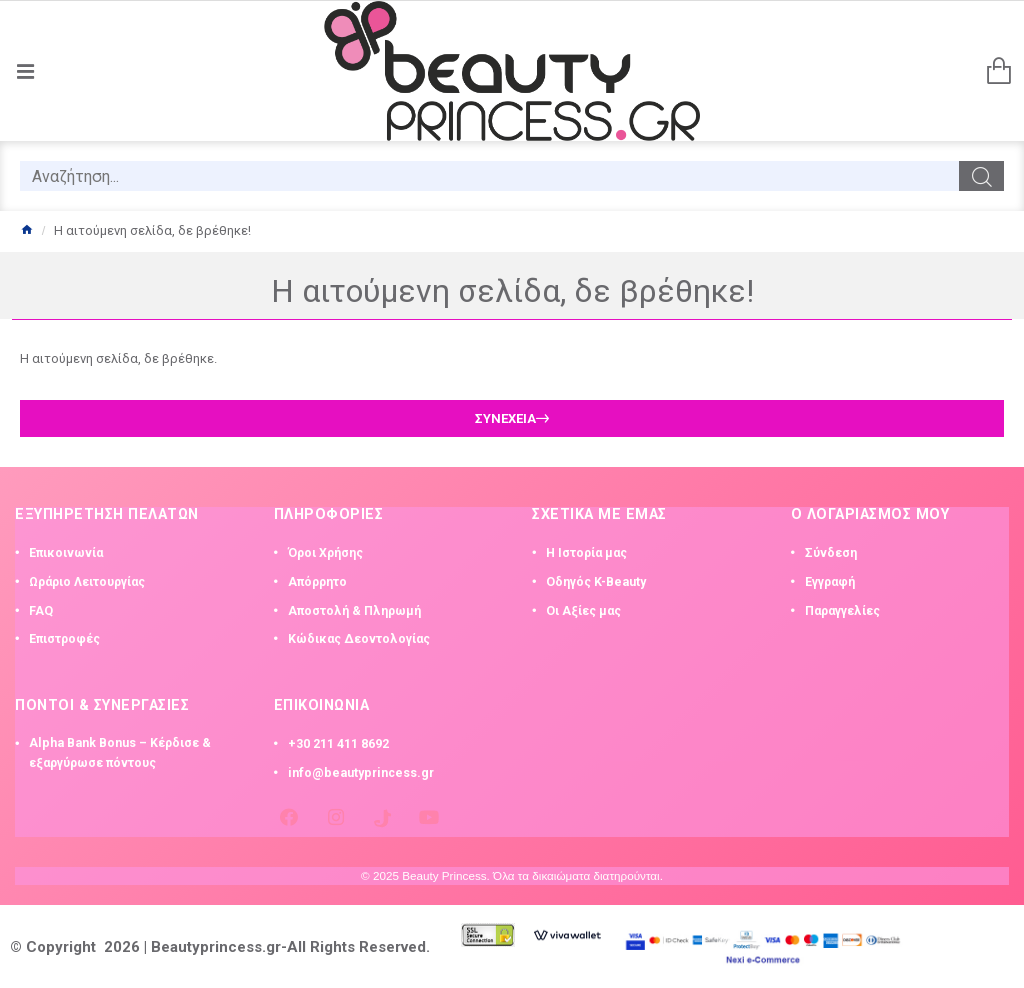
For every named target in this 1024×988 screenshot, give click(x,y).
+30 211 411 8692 (338, 744)
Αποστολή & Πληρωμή (354, 611)
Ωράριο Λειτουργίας (87, 582)
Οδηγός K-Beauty (596, 582)
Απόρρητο (317, 582)
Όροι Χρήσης (325, 553)
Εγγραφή (830, 582)
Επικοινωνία (66, 553)
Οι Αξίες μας (583, 611)
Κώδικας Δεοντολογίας (359, 639)
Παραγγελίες (842, 611)
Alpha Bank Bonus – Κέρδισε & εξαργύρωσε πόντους (120, 753)
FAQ (41, 611)
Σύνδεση (831, 553)
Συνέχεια (505, 418)
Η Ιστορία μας (586, 553)
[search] (489, 176)
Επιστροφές (64, 639)
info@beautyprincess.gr (361, 773)
